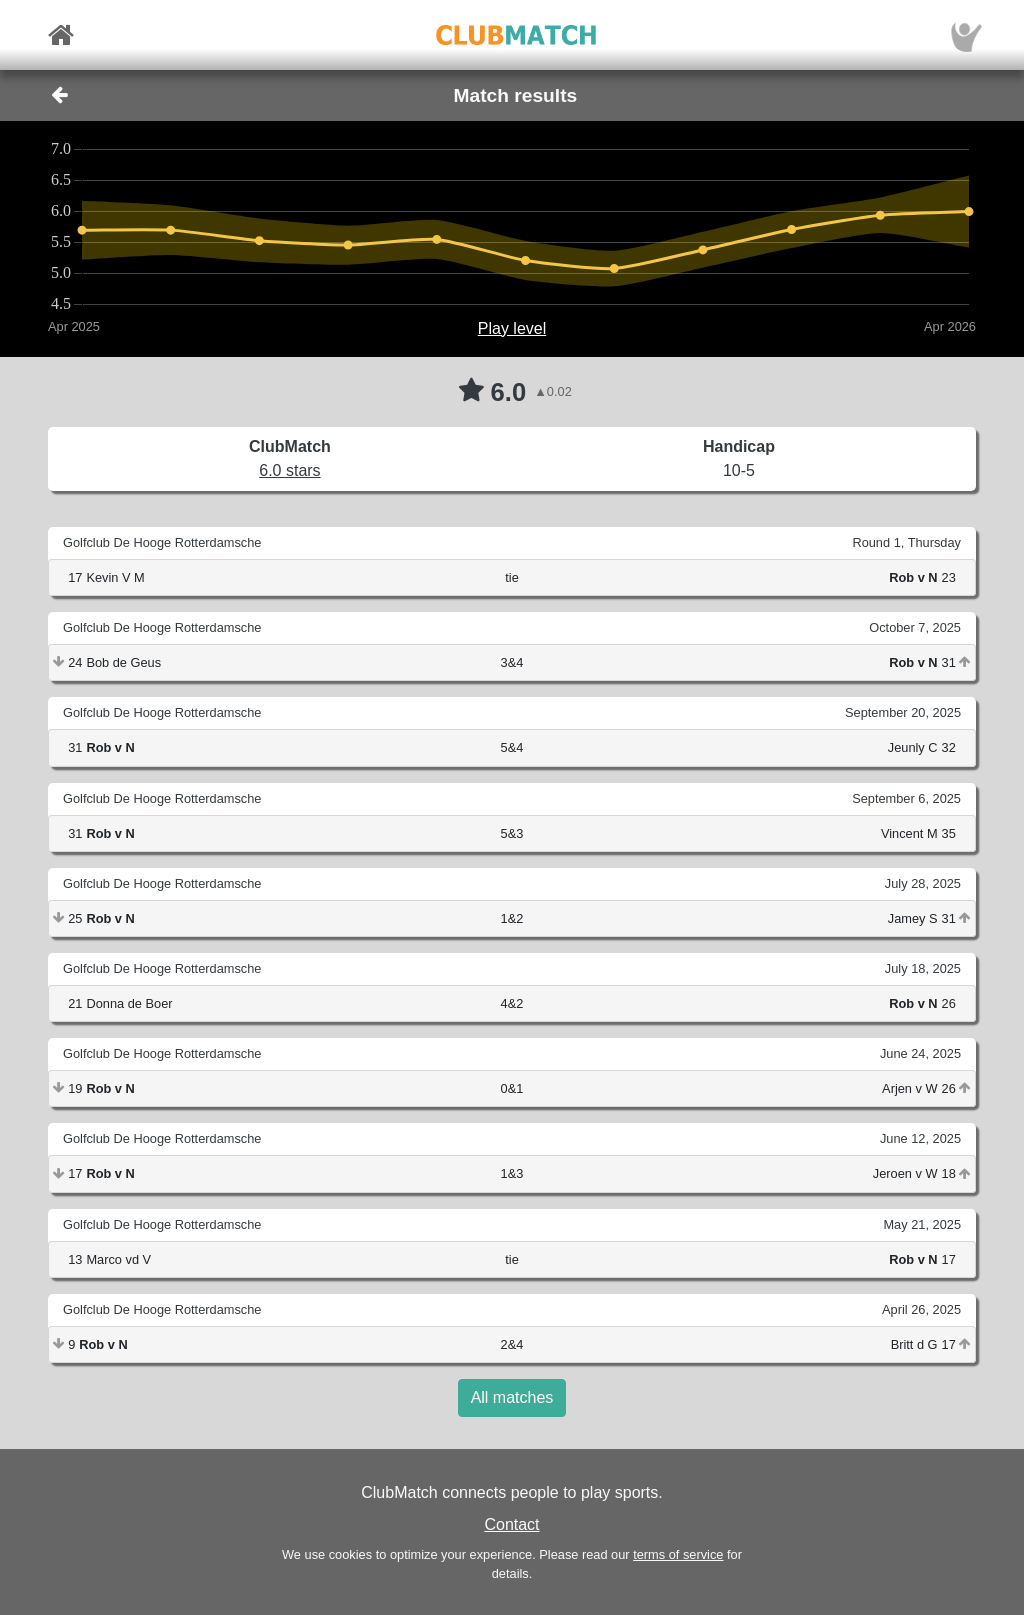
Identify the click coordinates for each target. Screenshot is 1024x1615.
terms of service (678, 1554)
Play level (512, 328)
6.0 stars (289, 470)
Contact (511, 1524)
